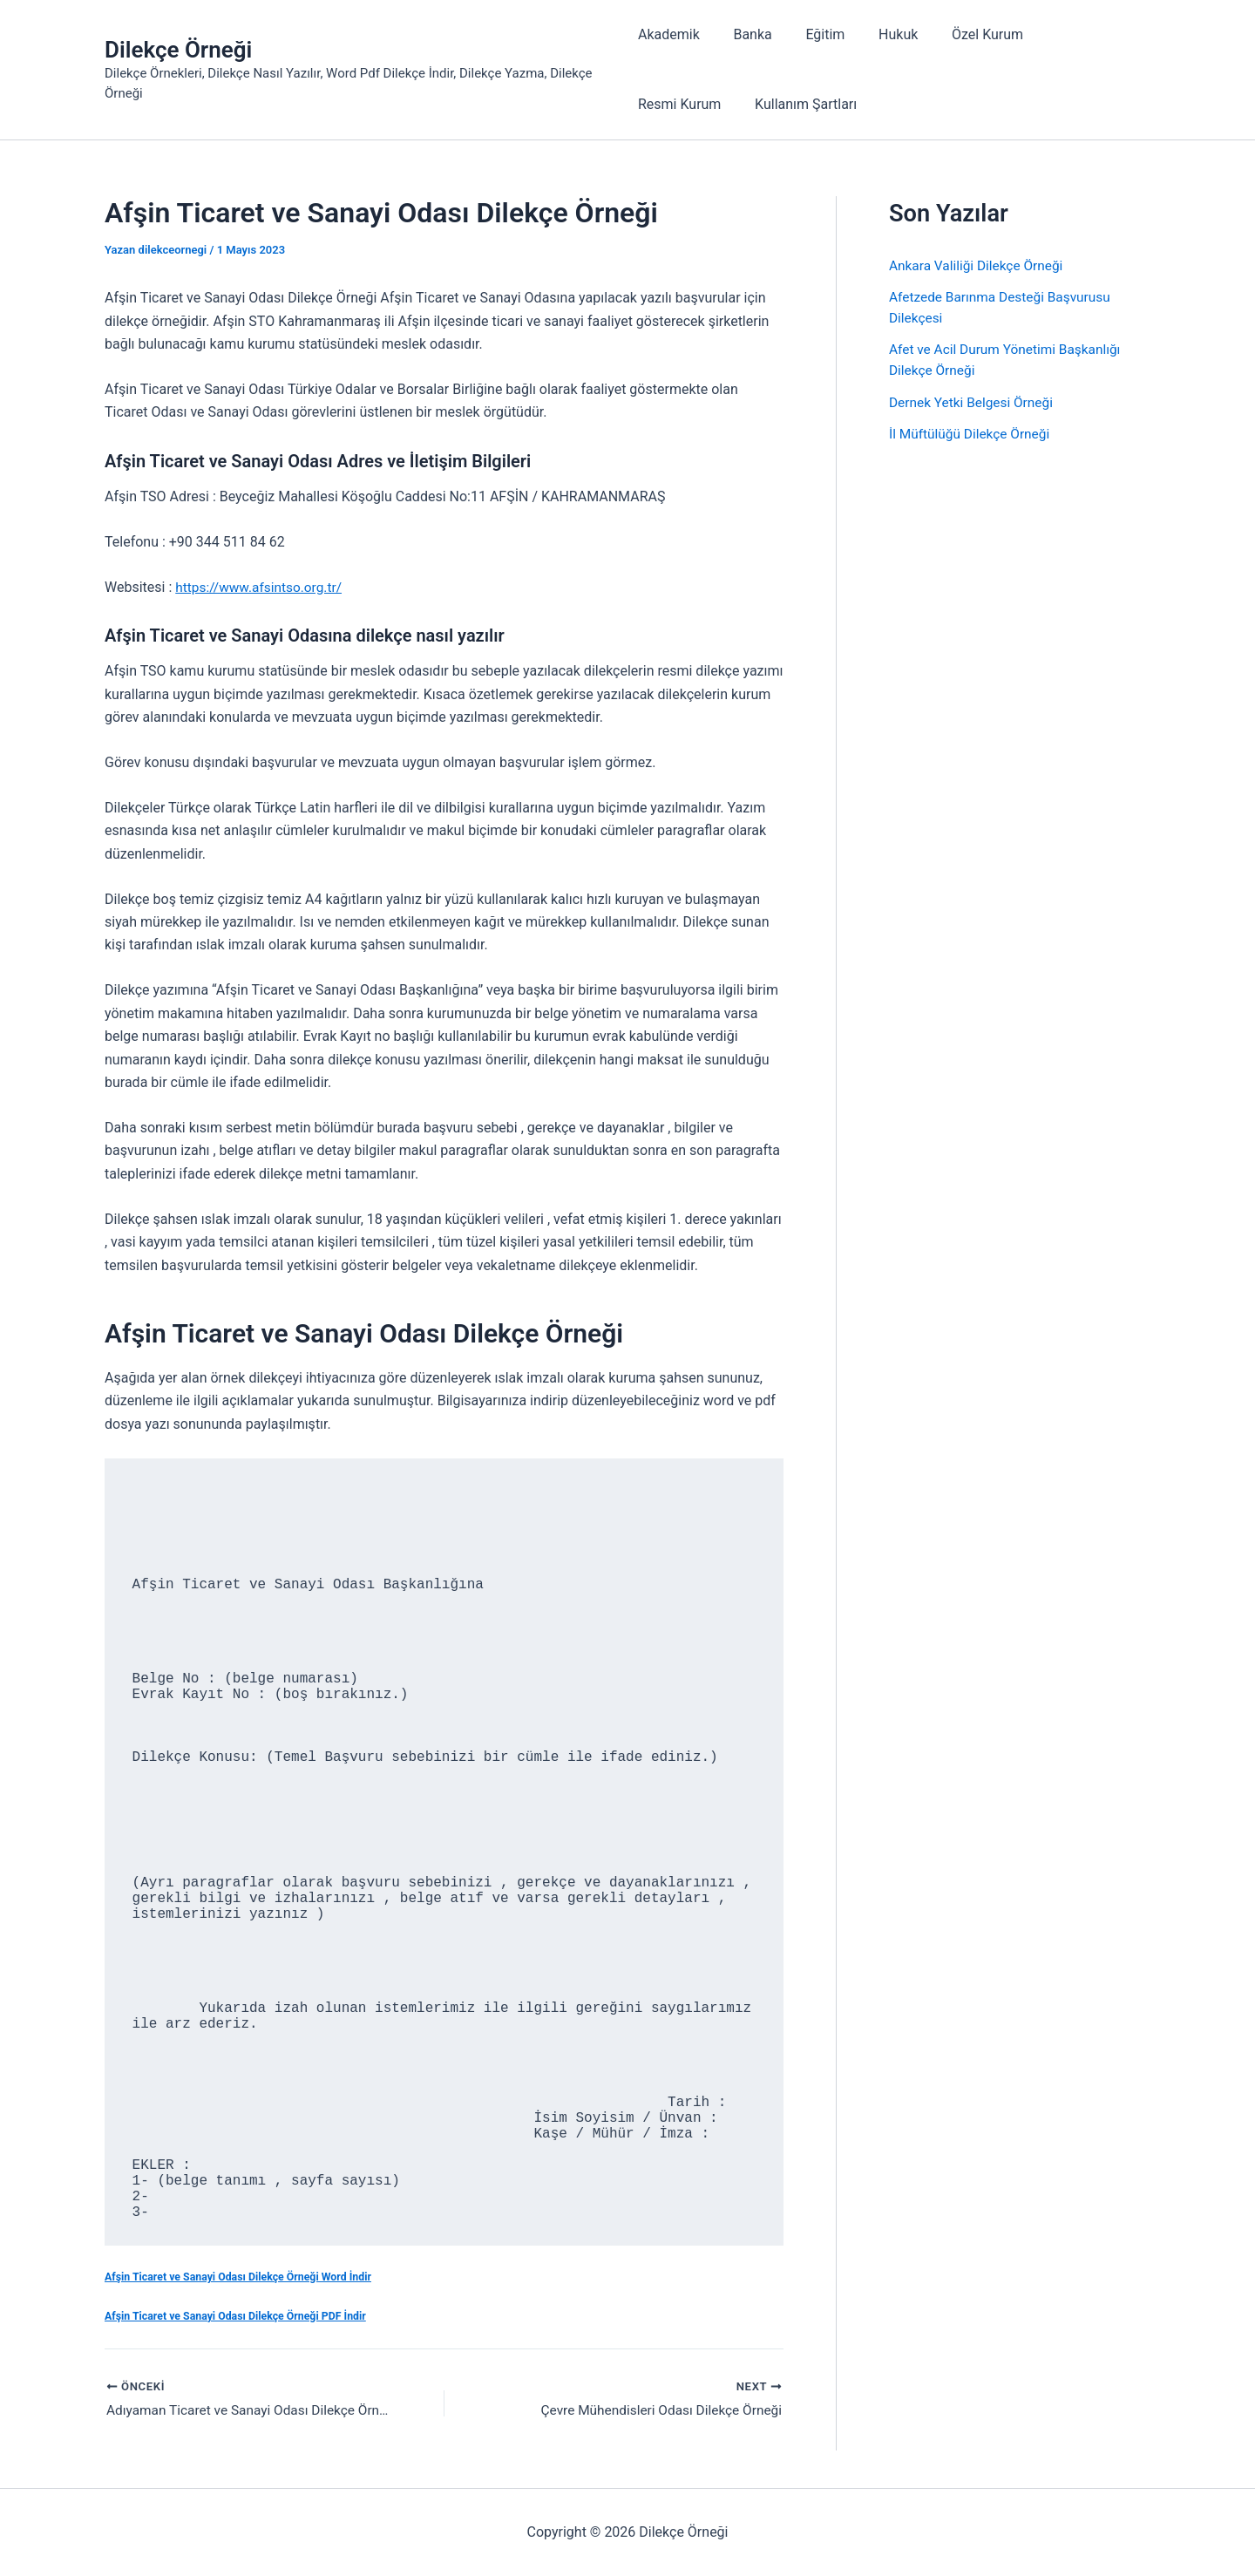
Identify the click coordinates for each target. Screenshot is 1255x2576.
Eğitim (813, 34)
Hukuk (880, 34)
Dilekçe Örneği (178, 50)
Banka (747, 34)
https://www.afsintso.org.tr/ (261, 587)
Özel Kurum (964, 34)
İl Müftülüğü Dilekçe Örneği (972, 433)
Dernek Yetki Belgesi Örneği (974, 401)
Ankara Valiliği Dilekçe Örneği (979, 265)
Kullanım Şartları (689, 104)
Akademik (669, 34)
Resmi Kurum (1069, 34)
